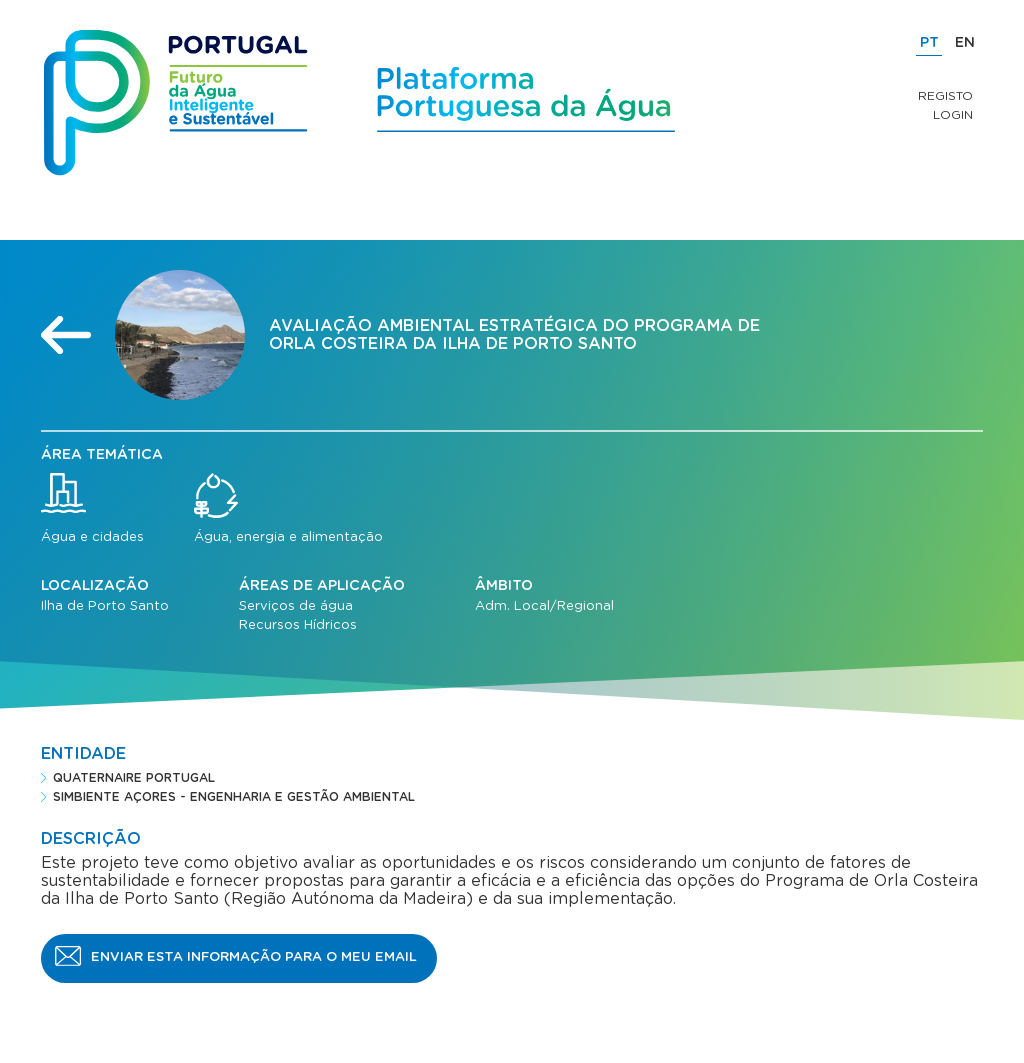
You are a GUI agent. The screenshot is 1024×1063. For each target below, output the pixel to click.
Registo (945, 96)
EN (965, 43)
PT (929, 43)
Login (953, 115)
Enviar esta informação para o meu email (254, 957)
